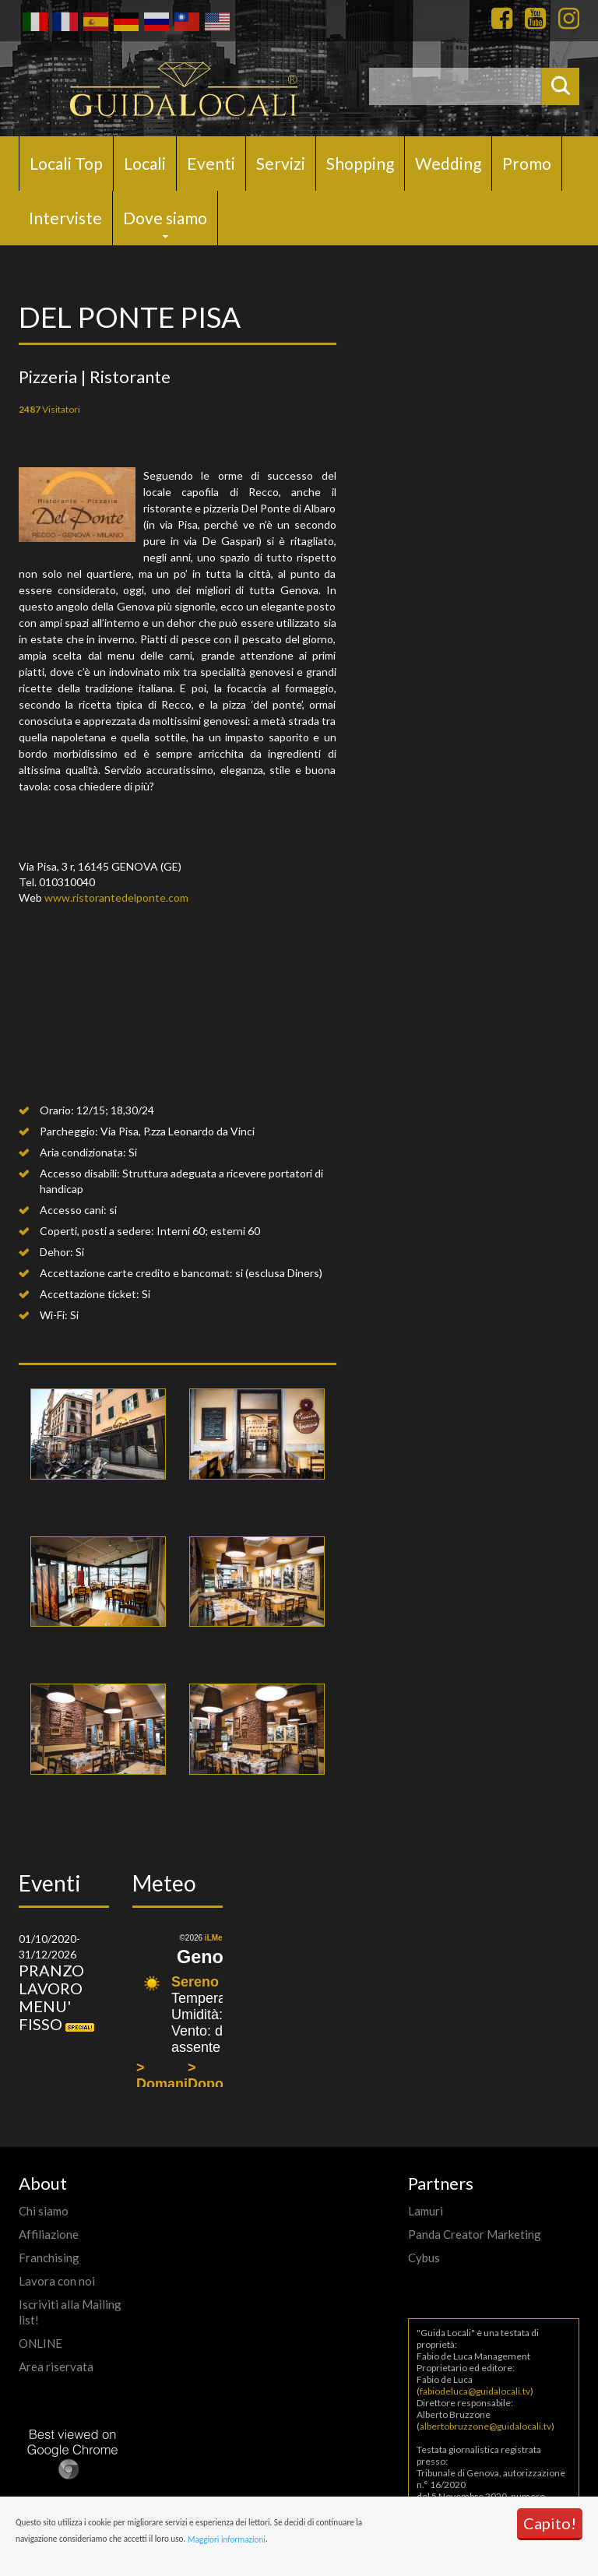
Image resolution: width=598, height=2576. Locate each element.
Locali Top (66, 163)
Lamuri (425, 2211)
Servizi (280, 163)
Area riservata (56, 2367)
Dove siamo (165, 217)
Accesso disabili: (80, 1173)
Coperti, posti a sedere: (97, 1230)
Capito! (549, 2523)
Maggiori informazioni (227, 2539)
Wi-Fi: (54, 1314)
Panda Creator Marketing (474, 2234)
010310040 (67, 882)
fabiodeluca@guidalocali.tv (475, 2391)
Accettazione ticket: (89, 1293)
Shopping (360, 163)
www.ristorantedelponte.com (116, 897)
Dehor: (56, 1251)
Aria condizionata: (83, 1152)
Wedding (448, 163)
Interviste (65, 217)
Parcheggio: (69, 1131)
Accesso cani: (73, 1209)
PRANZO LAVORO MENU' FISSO (51, 1997)
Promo (526, 163)
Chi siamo (44, 2211)
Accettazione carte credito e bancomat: (136, 1272)
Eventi (211, 163)
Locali (145, 163)
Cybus (424, 2257)
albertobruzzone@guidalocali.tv (485, 2426)
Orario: (57, 1110)
